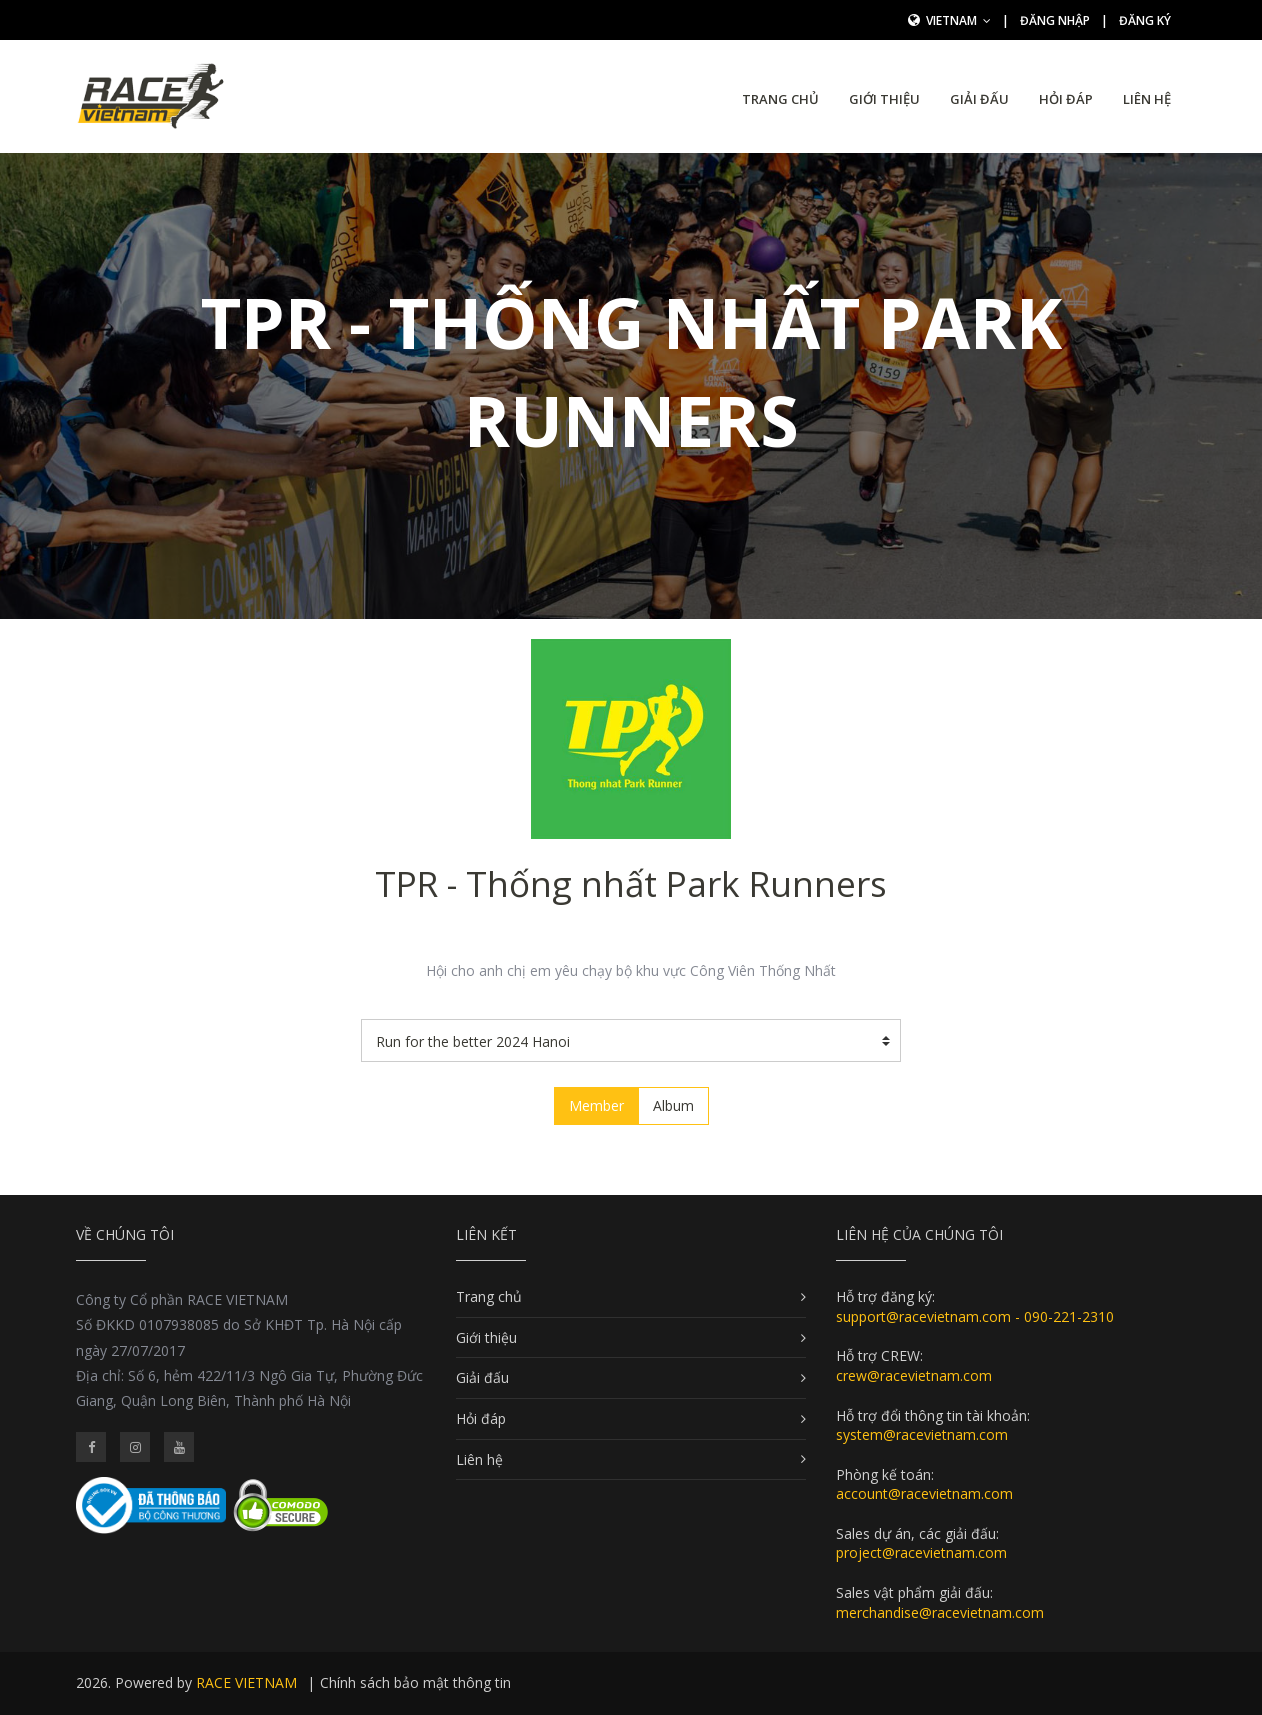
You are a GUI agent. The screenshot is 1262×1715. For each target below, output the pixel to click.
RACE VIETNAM (246, 1682)
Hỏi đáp (1066, 99)
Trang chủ (780, 99)
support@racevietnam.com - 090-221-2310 (975, 1316)
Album (673, 1105)
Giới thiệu (884, 99)
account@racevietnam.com (924, 1493)
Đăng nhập (1055, 20)
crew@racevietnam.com (914, 1375)
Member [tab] (596, 1105)
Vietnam (958, 20)
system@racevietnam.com (922, 1434)
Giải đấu (979, 99)
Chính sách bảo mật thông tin (415, 1682)
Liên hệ (1147, 99)
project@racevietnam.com (921, 1552)
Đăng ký (1145, 20)
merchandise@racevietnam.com (940, 1612)
